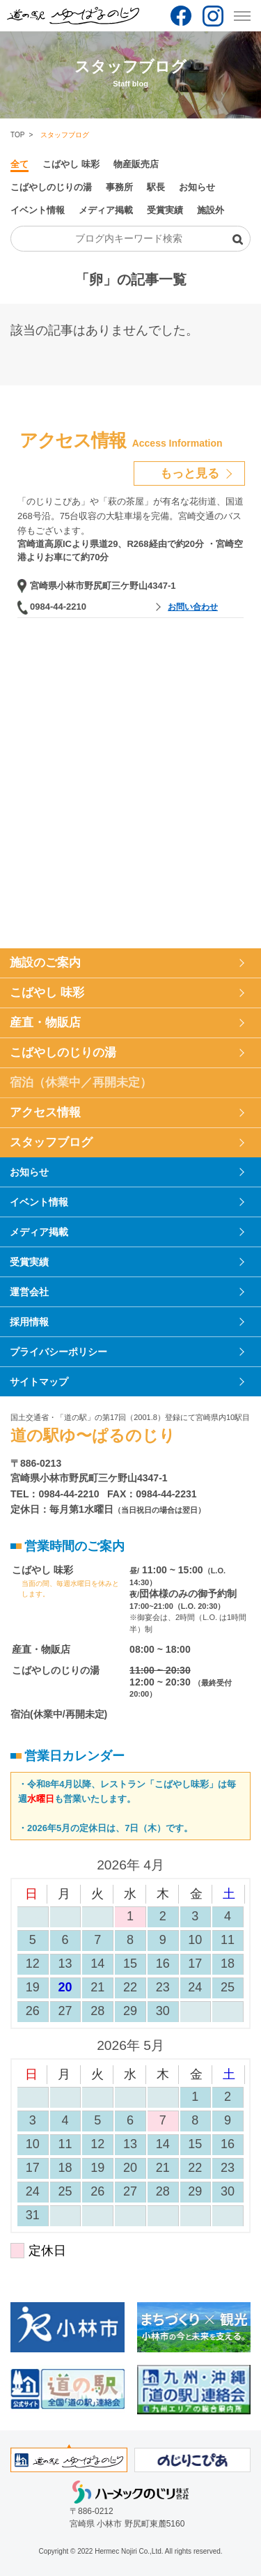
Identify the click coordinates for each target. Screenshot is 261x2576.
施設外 (210, 210)
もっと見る (189, 473)
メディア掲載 (106, 210)
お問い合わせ (193, 607)
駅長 (156, 187)
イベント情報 (37, 210)
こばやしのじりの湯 (51, 187)
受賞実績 (165, 210)
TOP (17, 135)
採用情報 (29, 1321)
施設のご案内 (45, 962)
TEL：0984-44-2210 (55, 1493)
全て (19, 164)
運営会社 (29, 1291)
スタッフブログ (51, 1142)
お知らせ (197, 187)
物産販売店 (136, 164)
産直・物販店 (45, 1022)
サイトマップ (39, 1381)
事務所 (119, 187)
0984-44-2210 (58, 606)
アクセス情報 (45, 1112)
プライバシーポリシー (58, 1351)
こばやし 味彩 (71, 164)
